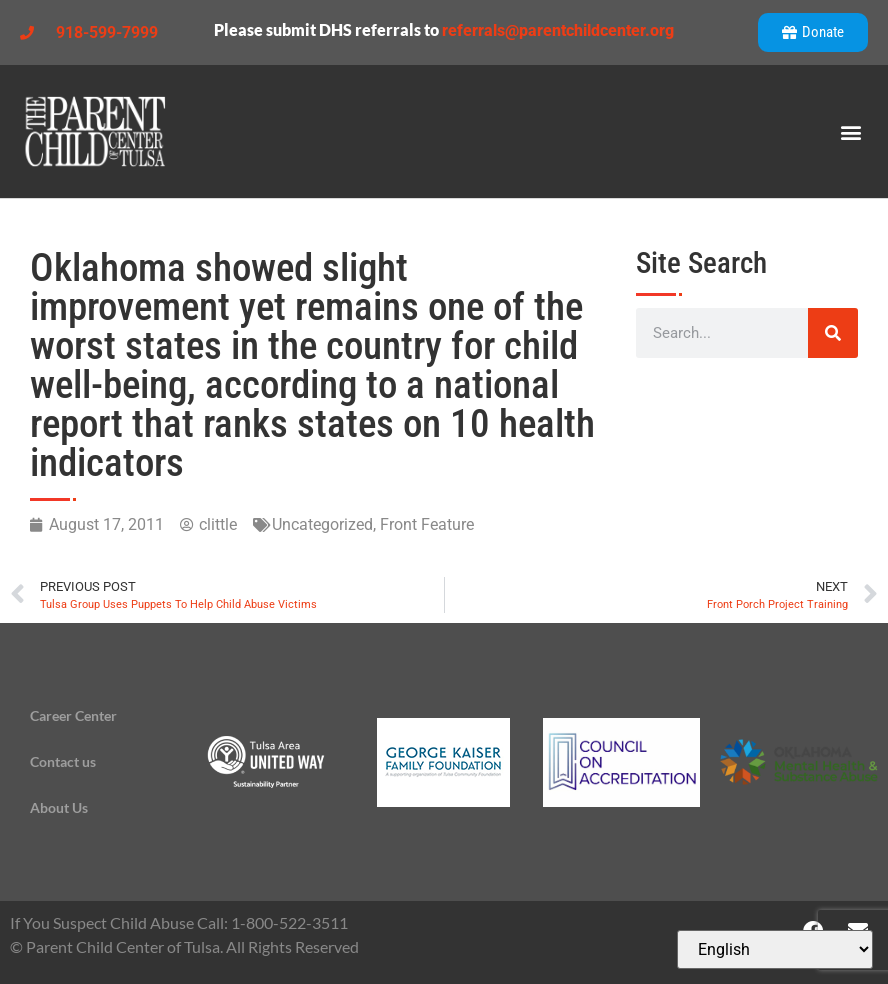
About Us (59, 807)
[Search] (833, 333)
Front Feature (427, 524)
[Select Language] (775, 949)
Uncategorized (322, 524)
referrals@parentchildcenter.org (558, 30)
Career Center (73, 715)
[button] (851, 131)
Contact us (63, 761)
